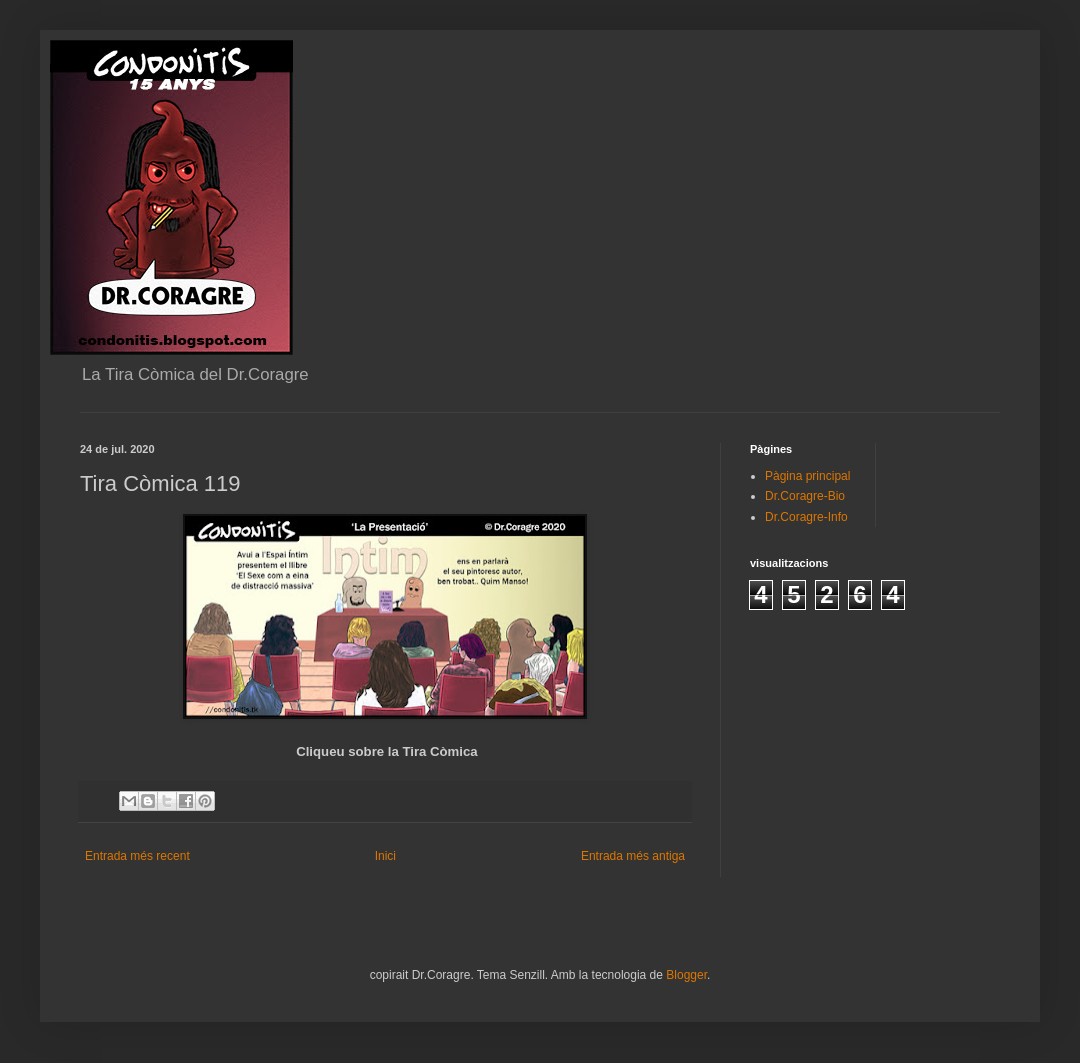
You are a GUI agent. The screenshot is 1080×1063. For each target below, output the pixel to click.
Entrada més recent (137, 856)
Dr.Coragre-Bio (805, 496)
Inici (385, 856)
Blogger (686, 975)
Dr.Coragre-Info (806, 517)
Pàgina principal (807, 476)
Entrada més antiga (633, 856)
